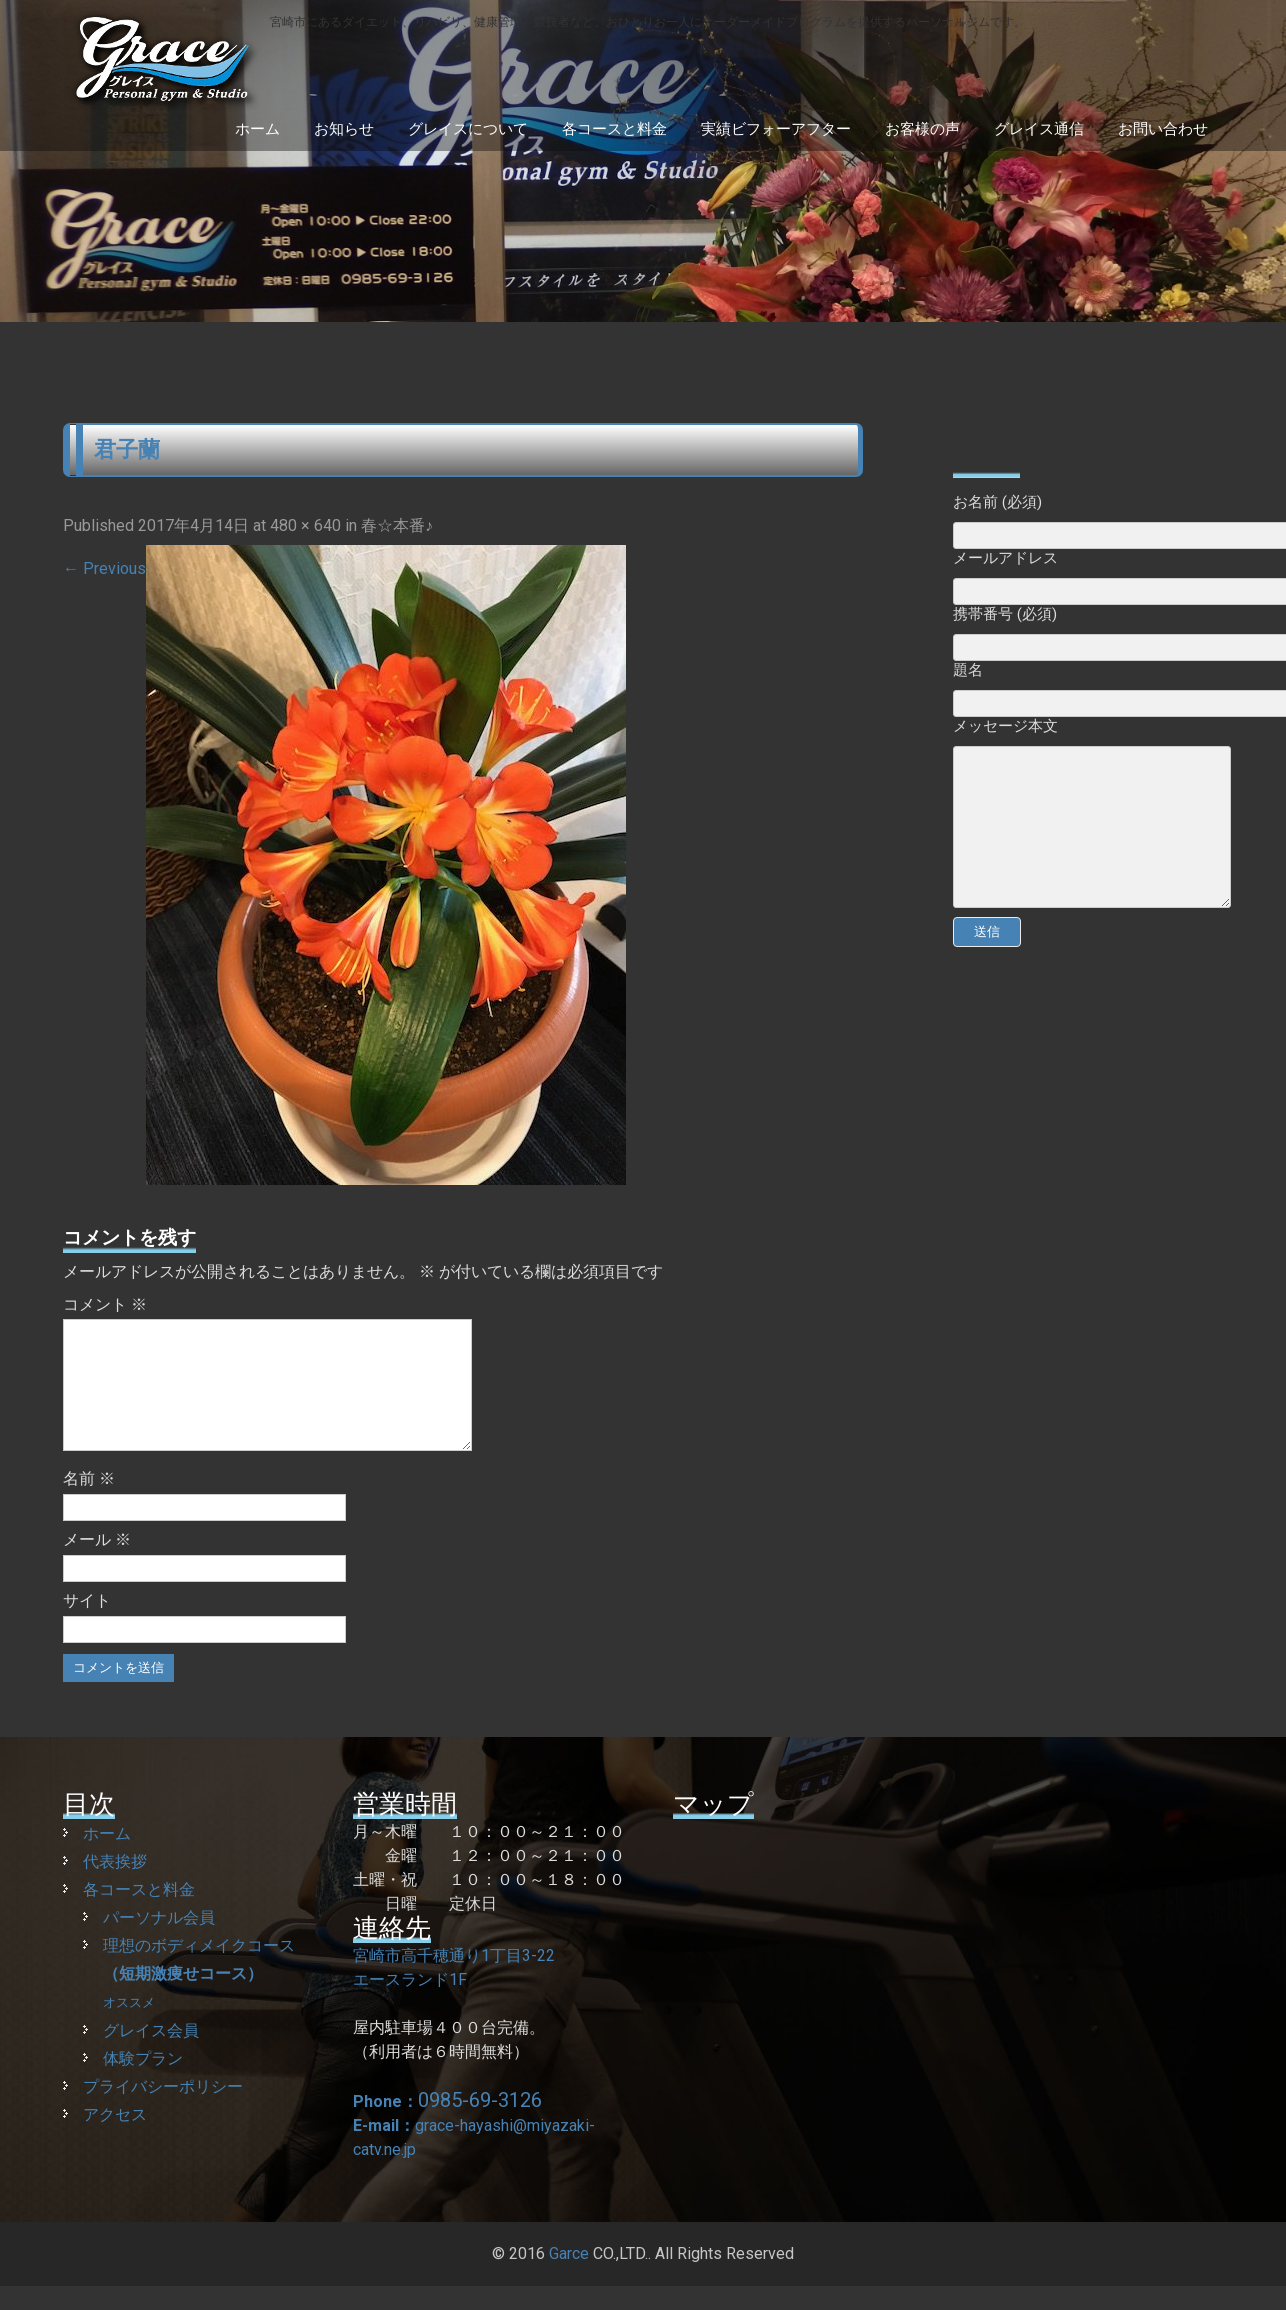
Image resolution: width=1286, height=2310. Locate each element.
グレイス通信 (1039, 129)
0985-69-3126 (480, 2124)
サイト (87, 1624)
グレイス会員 (151, 2054)
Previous (104, 568)
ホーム (257, 129)
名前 (89, 1502)
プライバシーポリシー (163, 2110)
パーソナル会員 (159, 1941)
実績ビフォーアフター (776, 129)
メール (97, 1563)
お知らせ (344, 129)
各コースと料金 (614, 129)
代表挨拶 (115, 1885)
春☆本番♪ (397, 525)
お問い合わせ (1163, 129)
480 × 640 (305, 525)
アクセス (115, 2138)
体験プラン (143, 2082)
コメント (105, 1304)
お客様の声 (922, 129)
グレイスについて (468, 129)
